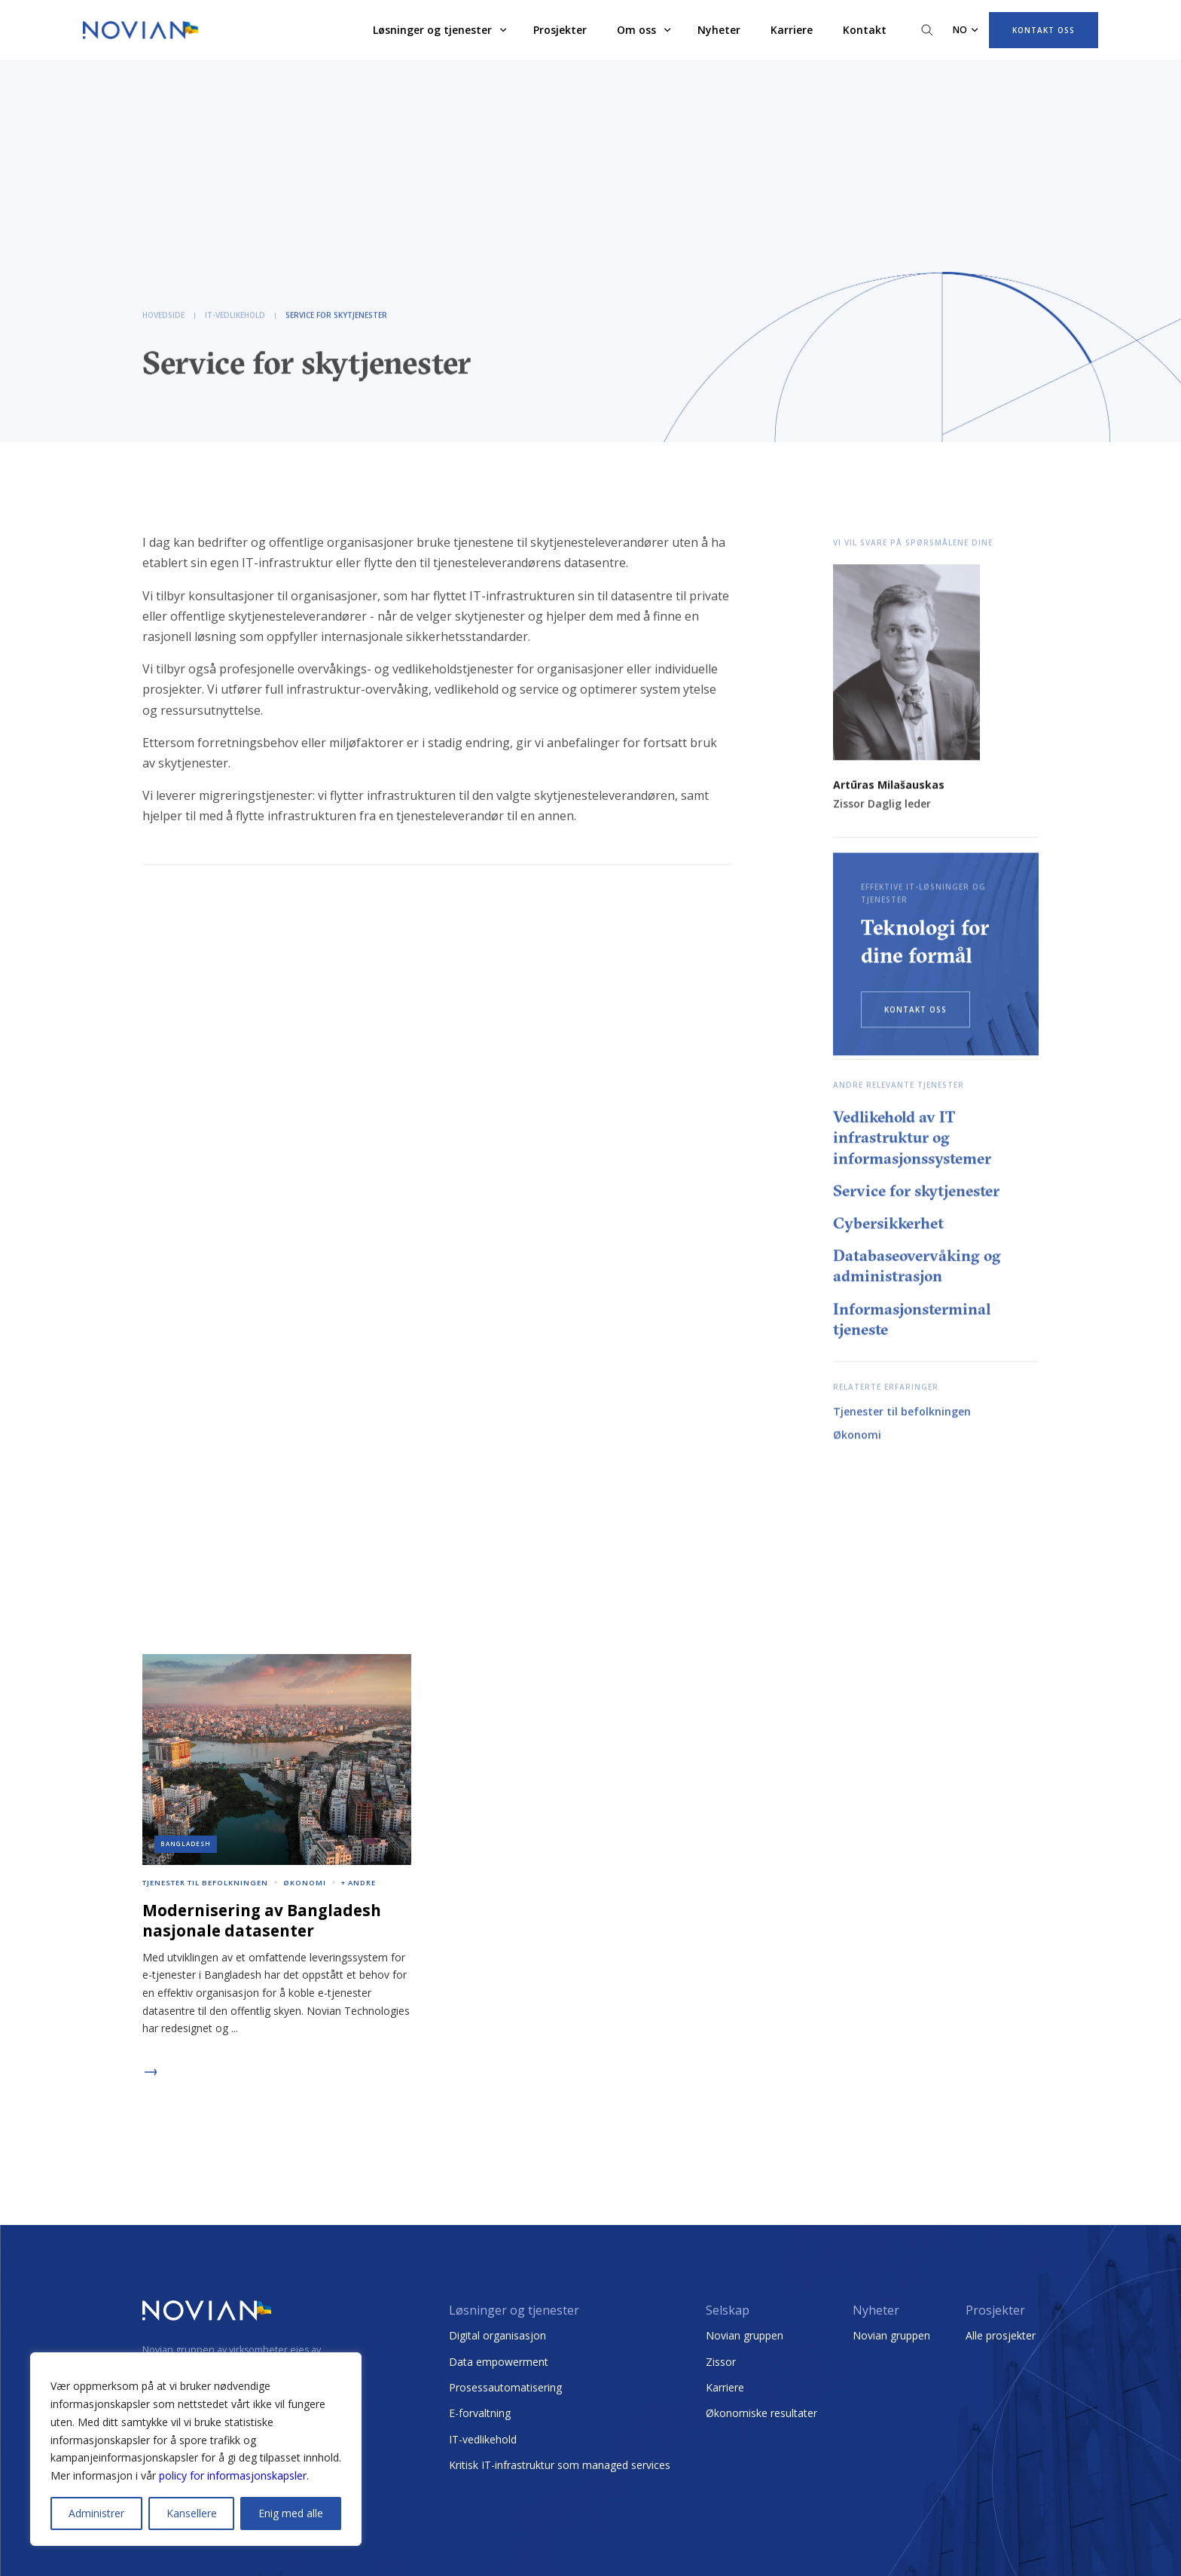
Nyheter (718, 30)
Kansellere (191, 2513)
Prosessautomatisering (505, 2387)
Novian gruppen (744, 2335)
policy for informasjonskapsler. (234, 2475)
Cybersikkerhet (888, 1224)
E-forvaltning (480, 2413)
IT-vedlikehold (483, 2439)
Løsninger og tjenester (432, 30)
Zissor (721, 2362)
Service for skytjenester (916, 1192)
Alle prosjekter (1001, 2335)
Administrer (96, 2513)
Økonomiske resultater (761, 2413)
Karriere (792, 30)
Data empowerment (498, 2362)
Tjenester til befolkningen (902, 1413)
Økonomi (857, 1436)
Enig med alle (290, 2513)
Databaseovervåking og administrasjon (917, 1266)
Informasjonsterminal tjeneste (911, 1320)
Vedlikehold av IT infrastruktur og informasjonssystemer (912, 1138)
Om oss (636, 30)
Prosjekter (560, 30)
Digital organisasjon (497, 2335)
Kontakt (865, 30)
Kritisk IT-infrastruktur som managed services (559, 2465)
